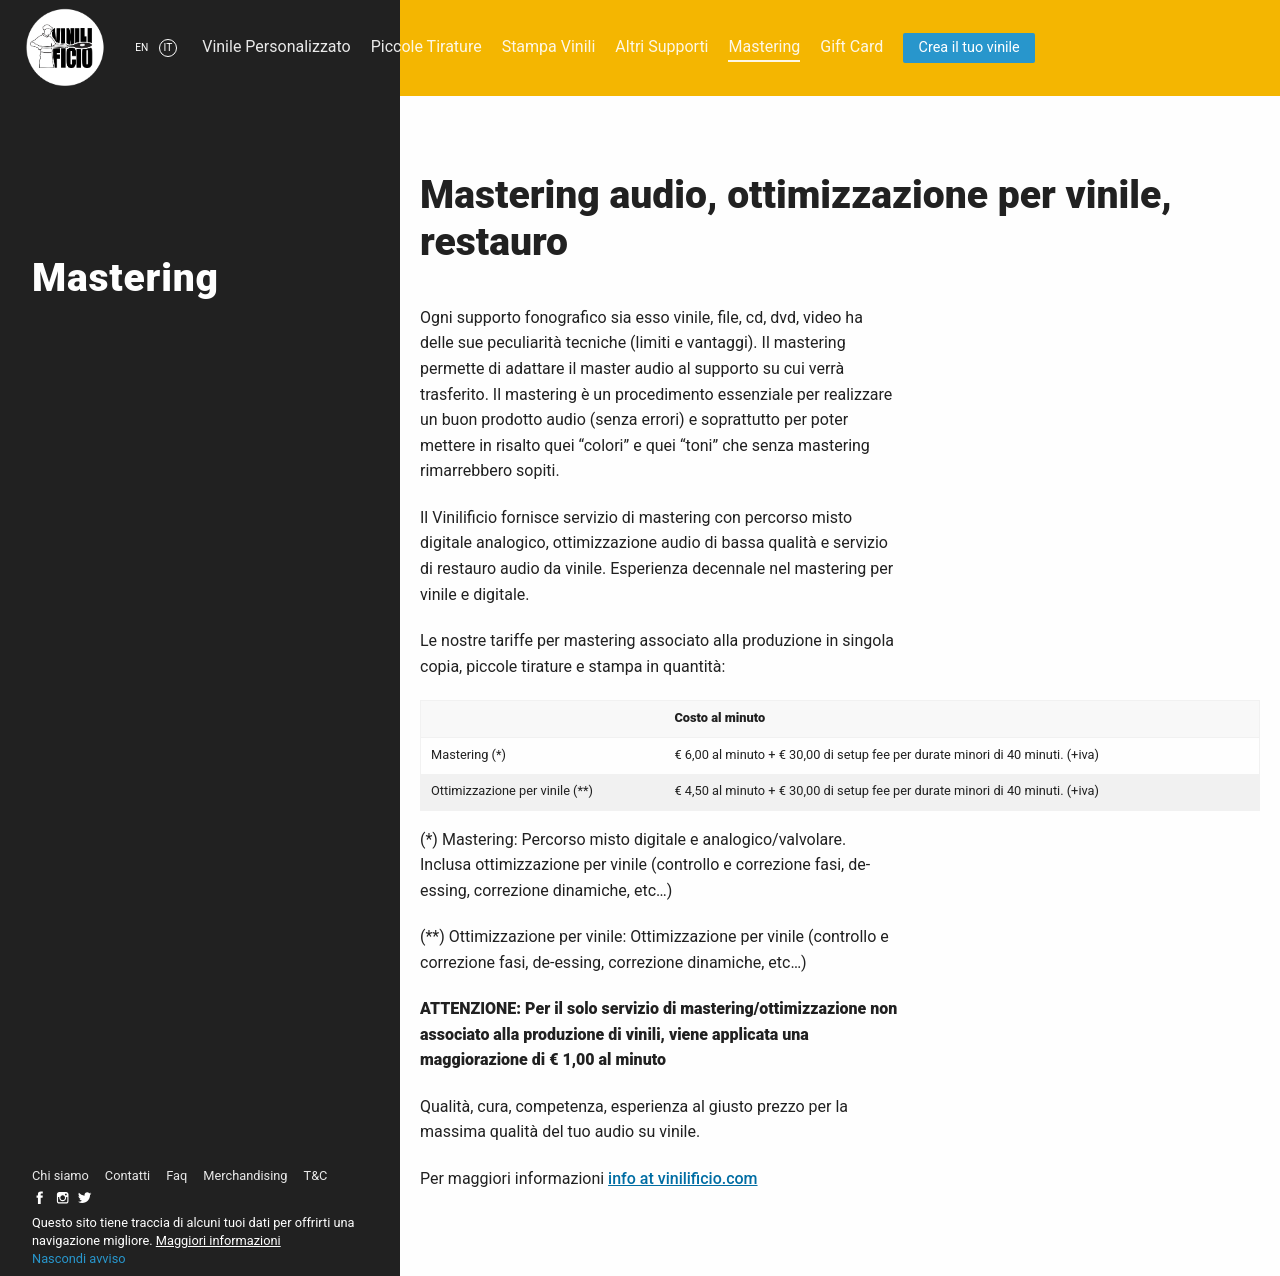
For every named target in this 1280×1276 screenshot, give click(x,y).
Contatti (127, 1175)
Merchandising (245, 1175)
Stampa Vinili (549, 46)
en (141, 47)
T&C (316, 1175)
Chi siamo (60, 1175)
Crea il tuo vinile (969, 47)
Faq (176, 1175)
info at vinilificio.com (682, 1178)
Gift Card (851, 46)
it (168, 47)
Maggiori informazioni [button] (218, 1240)
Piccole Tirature (426, 46)
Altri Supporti (661, 46)
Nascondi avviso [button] (79, 1258)
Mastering (764, 46)
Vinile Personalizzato (276, 46)
